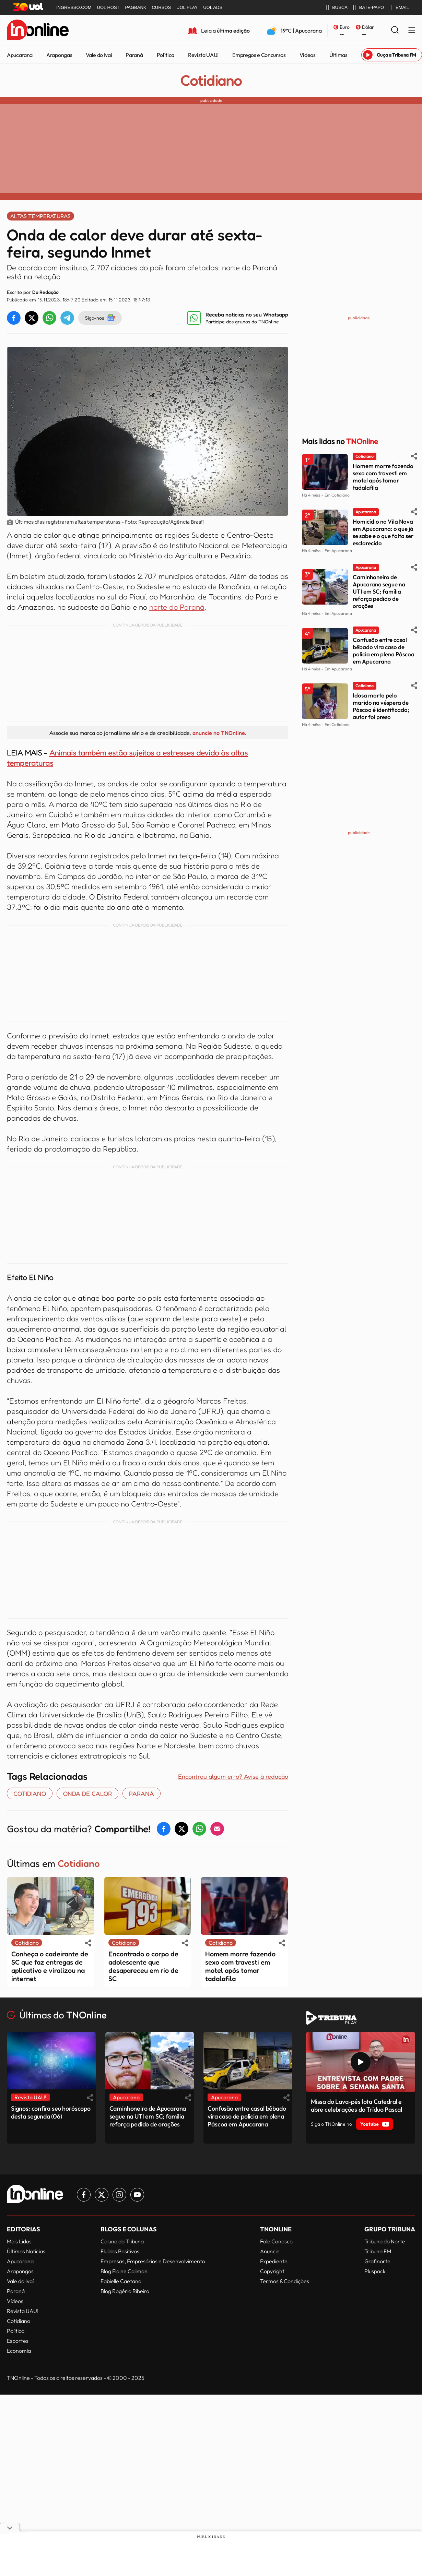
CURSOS (161, 7)
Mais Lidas (19, 2241)
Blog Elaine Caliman (124, 2271)
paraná (141, 1793)
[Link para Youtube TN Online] (137, 2195)
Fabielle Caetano (121, 2281)
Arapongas (59, 54)
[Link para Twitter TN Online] (101, 2195)
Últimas (338, 54)
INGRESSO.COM (74, 7)
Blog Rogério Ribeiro (125, 2291)
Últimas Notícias (26, 2251)
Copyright (272, 2271)
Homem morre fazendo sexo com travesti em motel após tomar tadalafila (240, 1966)
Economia (19, 2350)
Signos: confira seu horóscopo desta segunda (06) (51, 2112)
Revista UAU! (203, 54)
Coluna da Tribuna (122, 2241)
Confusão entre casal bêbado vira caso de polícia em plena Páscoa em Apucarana (383, 650)
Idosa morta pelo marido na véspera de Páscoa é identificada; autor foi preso (381, 706)
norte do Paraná (176, 607)
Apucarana (20, 54)
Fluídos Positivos (120, 2251)
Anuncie (270, 2251)
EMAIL (399, 7)
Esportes (17, 2340)
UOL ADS (212, 7)
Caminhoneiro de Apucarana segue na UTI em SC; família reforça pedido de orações (379, 591)
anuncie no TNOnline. (219, 732)
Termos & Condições (284, 2281)
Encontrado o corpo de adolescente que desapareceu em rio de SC (143, 1966)
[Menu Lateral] (411, 30)
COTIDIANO (29, 1793)
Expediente (274, 2261)
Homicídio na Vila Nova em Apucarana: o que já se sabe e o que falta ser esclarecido (383, 532)
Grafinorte (377, 2261)
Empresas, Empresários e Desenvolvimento (153, 2261)
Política (165, 54)
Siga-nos (100, 317)
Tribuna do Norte (384, 2241)
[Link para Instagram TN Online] (119, 2195)
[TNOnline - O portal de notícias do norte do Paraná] (38, 30)
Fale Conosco (276, 2241)
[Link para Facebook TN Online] (84, 2195)
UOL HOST (108, 7)
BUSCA (337, 7)
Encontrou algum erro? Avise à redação (233, 1776)
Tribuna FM (377, 2251)
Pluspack (375, 2271)
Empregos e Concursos (259, 54)
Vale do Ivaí (99, 54)
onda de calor (87, 1793)
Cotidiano (211, 80)
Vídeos (308, 54)
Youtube (374, 2124)
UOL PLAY (187, 7)
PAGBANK (135, 7)
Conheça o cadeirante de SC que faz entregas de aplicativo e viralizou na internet (49, 1966)
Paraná (134, 54)
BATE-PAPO (368, 7)
